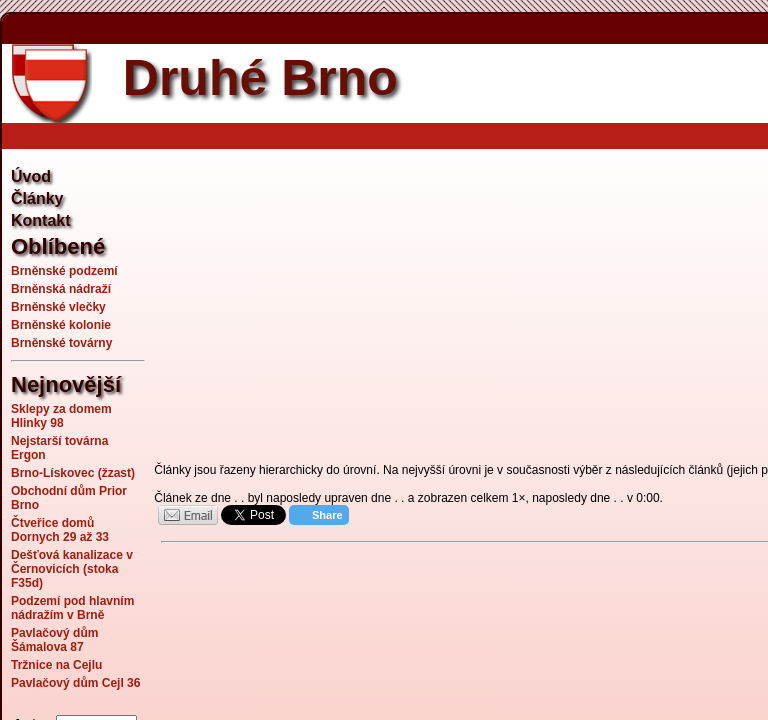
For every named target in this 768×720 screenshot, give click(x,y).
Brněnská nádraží (61, 289)
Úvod (31, 176)
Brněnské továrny (61, 343)
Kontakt (41, 220)
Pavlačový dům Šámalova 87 (54, 640)
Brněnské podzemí (64, 271)
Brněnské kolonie (61, 325)
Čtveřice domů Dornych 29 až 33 (60, 530)
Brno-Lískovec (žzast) (73, 473)
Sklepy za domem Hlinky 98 (61, 416)
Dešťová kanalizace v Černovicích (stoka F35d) (72, 569)
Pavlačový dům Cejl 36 (75, 683)
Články (37, 198)
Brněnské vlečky (58, 307)
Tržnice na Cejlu (56, 665)
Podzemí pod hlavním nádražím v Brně (72, 608)
